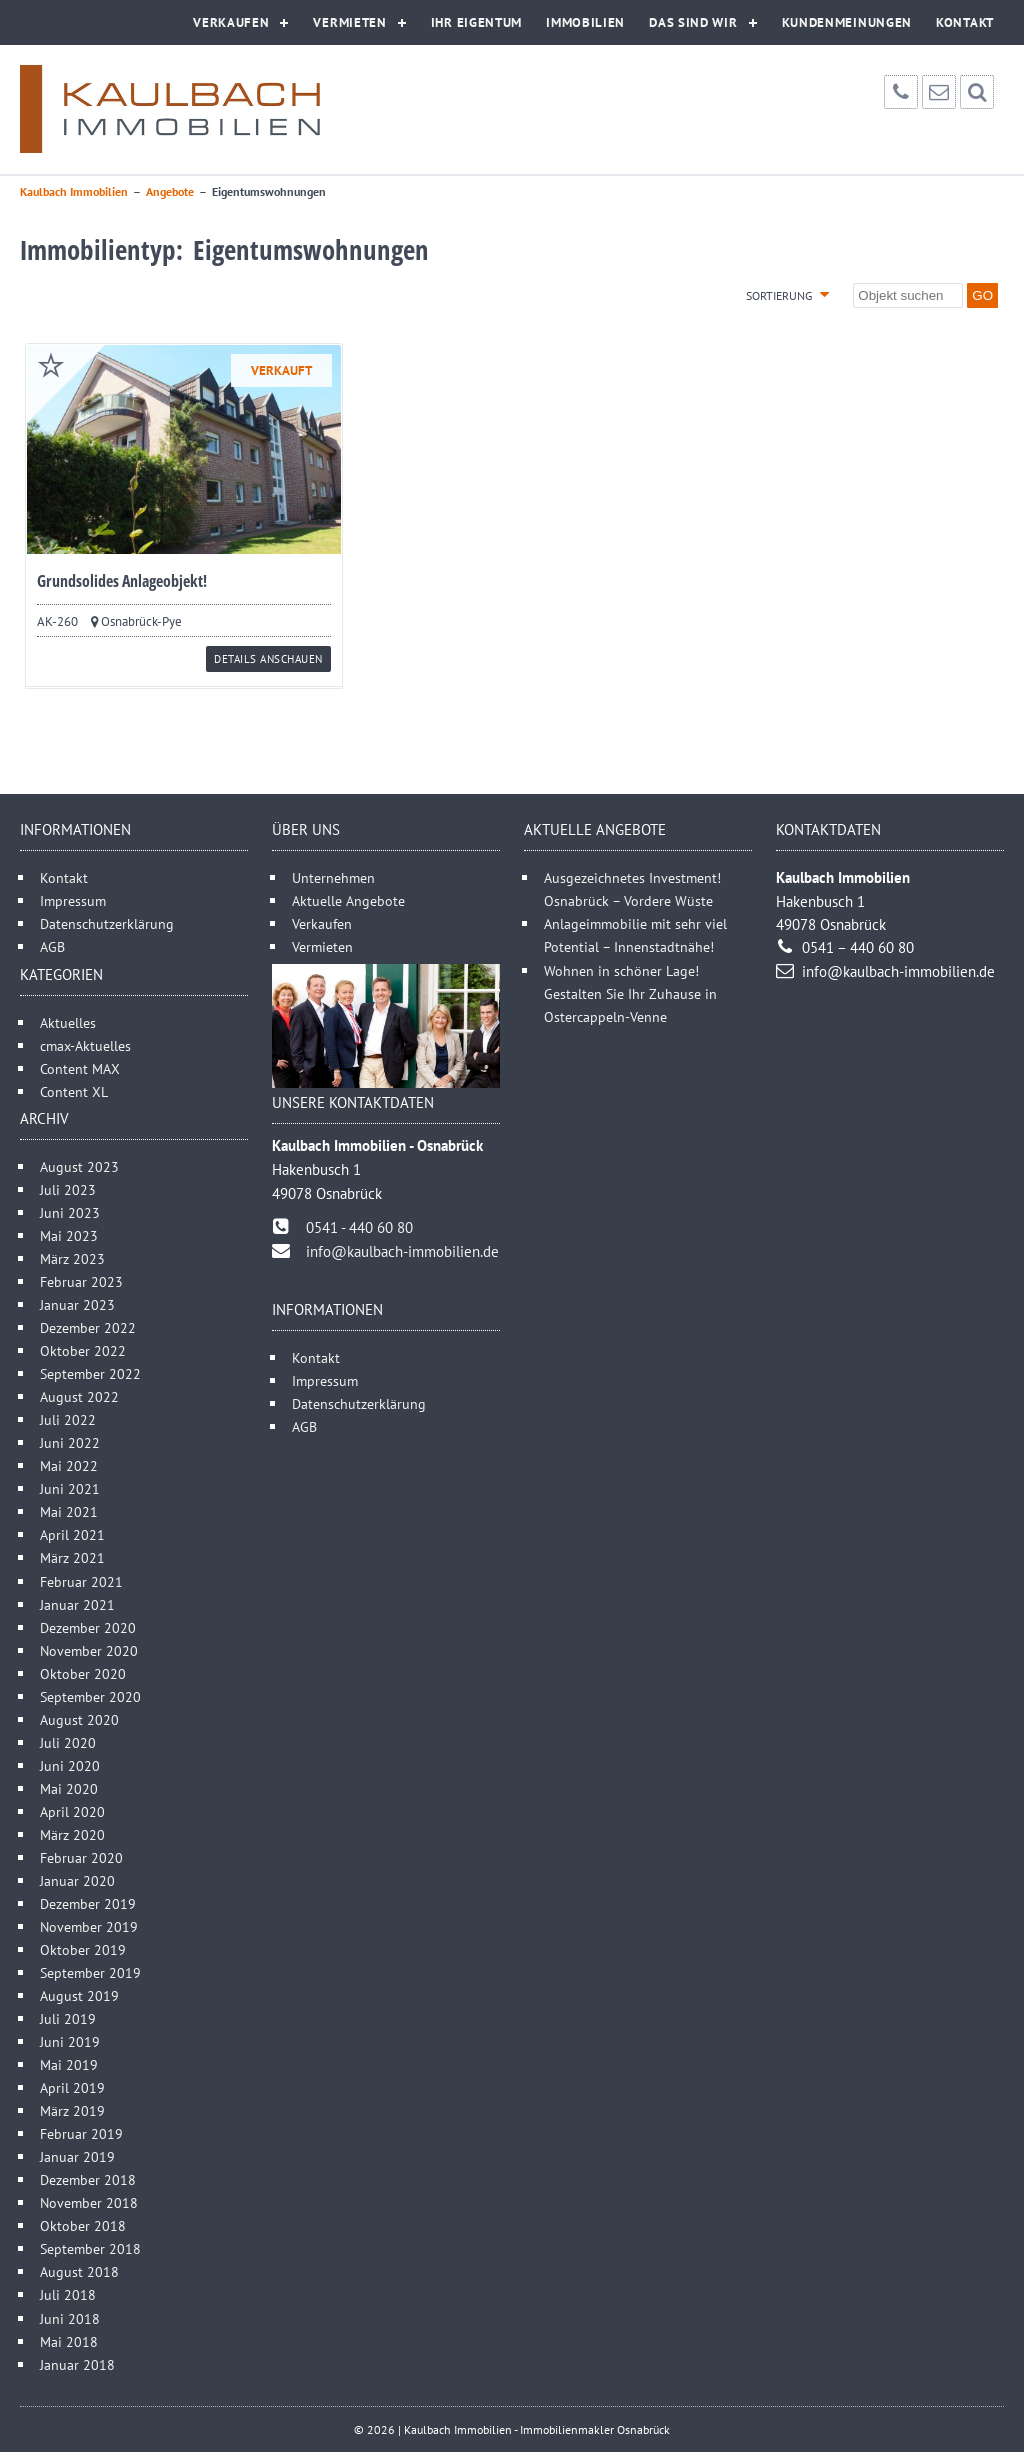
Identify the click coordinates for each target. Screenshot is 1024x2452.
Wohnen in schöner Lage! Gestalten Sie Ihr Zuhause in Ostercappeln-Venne (630, 993)
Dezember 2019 (88, 1903)
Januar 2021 (77, 1604)
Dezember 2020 (88, 1627)
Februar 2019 (81, 2133)
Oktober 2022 (83, 1350)
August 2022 (79, 1396)
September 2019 (90, 1972)
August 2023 (79, 1166)
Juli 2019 (68, 2018)
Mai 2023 (69, 1235)
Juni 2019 (70, 2041)
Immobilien (585, 22)
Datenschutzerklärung (107, 923)
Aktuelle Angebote (348, 900)
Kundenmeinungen (847, 22)
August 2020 (79, 1719)
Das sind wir (693, 22)
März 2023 (72, 1258)
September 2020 (90, 1696)
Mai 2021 (69, 1511)
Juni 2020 (70, 1765)
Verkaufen (231, 22)
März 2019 (72, 2110)
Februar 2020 (81, 1857)
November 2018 (89, 2202)
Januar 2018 (77, 2364)
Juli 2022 (68, 1419)
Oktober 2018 (83, 2225)
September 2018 (90, 2248)
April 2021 (72, 1534)
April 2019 (72, 2087)
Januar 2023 (77, 1304)
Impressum (73, 900)
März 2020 (72, 1834)
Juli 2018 (68, 2294)
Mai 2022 (69, 1465)
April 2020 (72, 1811)
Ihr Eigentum (476, 22)
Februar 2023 (81, 1281)
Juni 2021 (70, 1488)
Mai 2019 (69, 2064)
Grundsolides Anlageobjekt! (122, 581)
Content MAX (80, 1068)
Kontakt (965, 22)
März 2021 (72, 1557)
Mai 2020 (69, 1788)
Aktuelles (68, 1022)
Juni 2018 (70, 2318)
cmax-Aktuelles (85, 1045)
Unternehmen (333, 877)
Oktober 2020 (83, 1673)
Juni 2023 (70, 1212)
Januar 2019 (77, 2156)
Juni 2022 (70, 1442)
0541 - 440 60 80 (359, 1227)
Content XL (74, 1091)
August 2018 (79, 2271)
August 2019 (79, 1995)
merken (51, 365)
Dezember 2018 (88, 2179)
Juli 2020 (68, 1742)
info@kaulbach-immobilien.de (402, 1251)
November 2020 (89, 1650)
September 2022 (90, 1373)
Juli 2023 (68, 1189)
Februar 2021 (81, 1581)
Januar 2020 (77, 1880)
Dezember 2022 (88, 1327)
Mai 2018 (69, 2341)
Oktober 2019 (83, 1949)
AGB (52, 946)
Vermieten (349, 22)
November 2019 (89, 1926)
